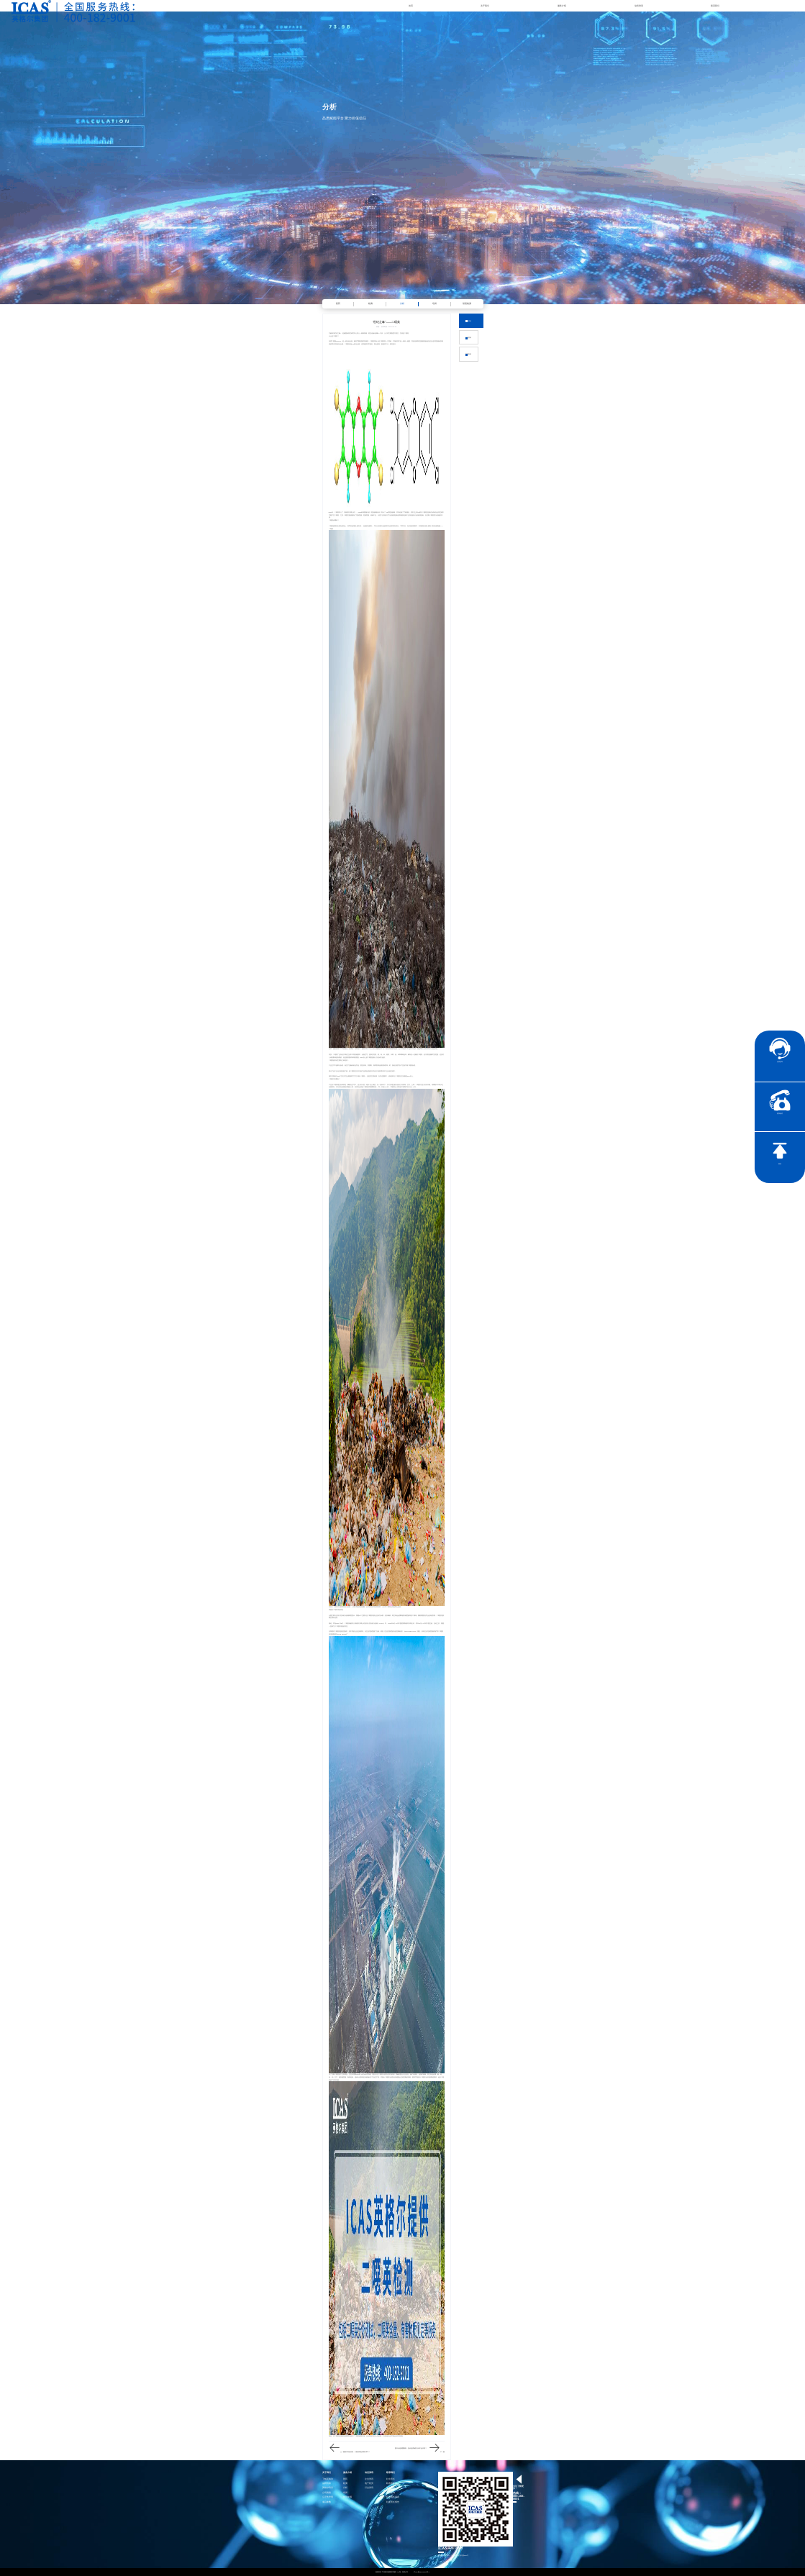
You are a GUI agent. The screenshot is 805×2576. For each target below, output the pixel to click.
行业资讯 (468, 337)
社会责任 (390, 2479)
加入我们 (390, 2488)
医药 (338, 303)
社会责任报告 (392, 2502)
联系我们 (715, 5)
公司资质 (326, 2493)
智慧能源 (467, 303)
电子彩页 (369, 2484)
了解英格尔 (327, 2479)
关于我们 (485, 5)
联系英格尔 (391, 2484)
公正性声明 (327, 2497)
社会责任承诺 (392, 2497)
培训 (434, 303)
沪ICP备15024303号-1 (421, 2571)
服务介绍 (562, 5)
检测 (370, 303)
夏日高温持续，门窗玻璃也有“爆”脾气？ (357, 2451)
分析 (402, 303)
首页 (411, 5)
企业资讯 (468, 320)
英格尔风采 (327, 2488)
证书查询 (390, 2493)
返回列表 (468, 354)
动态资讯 (639, 5)
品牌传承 (326, 2484)
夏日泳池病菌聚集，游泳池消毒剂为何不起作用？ (411, 2448)
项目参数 (326, 2502)
